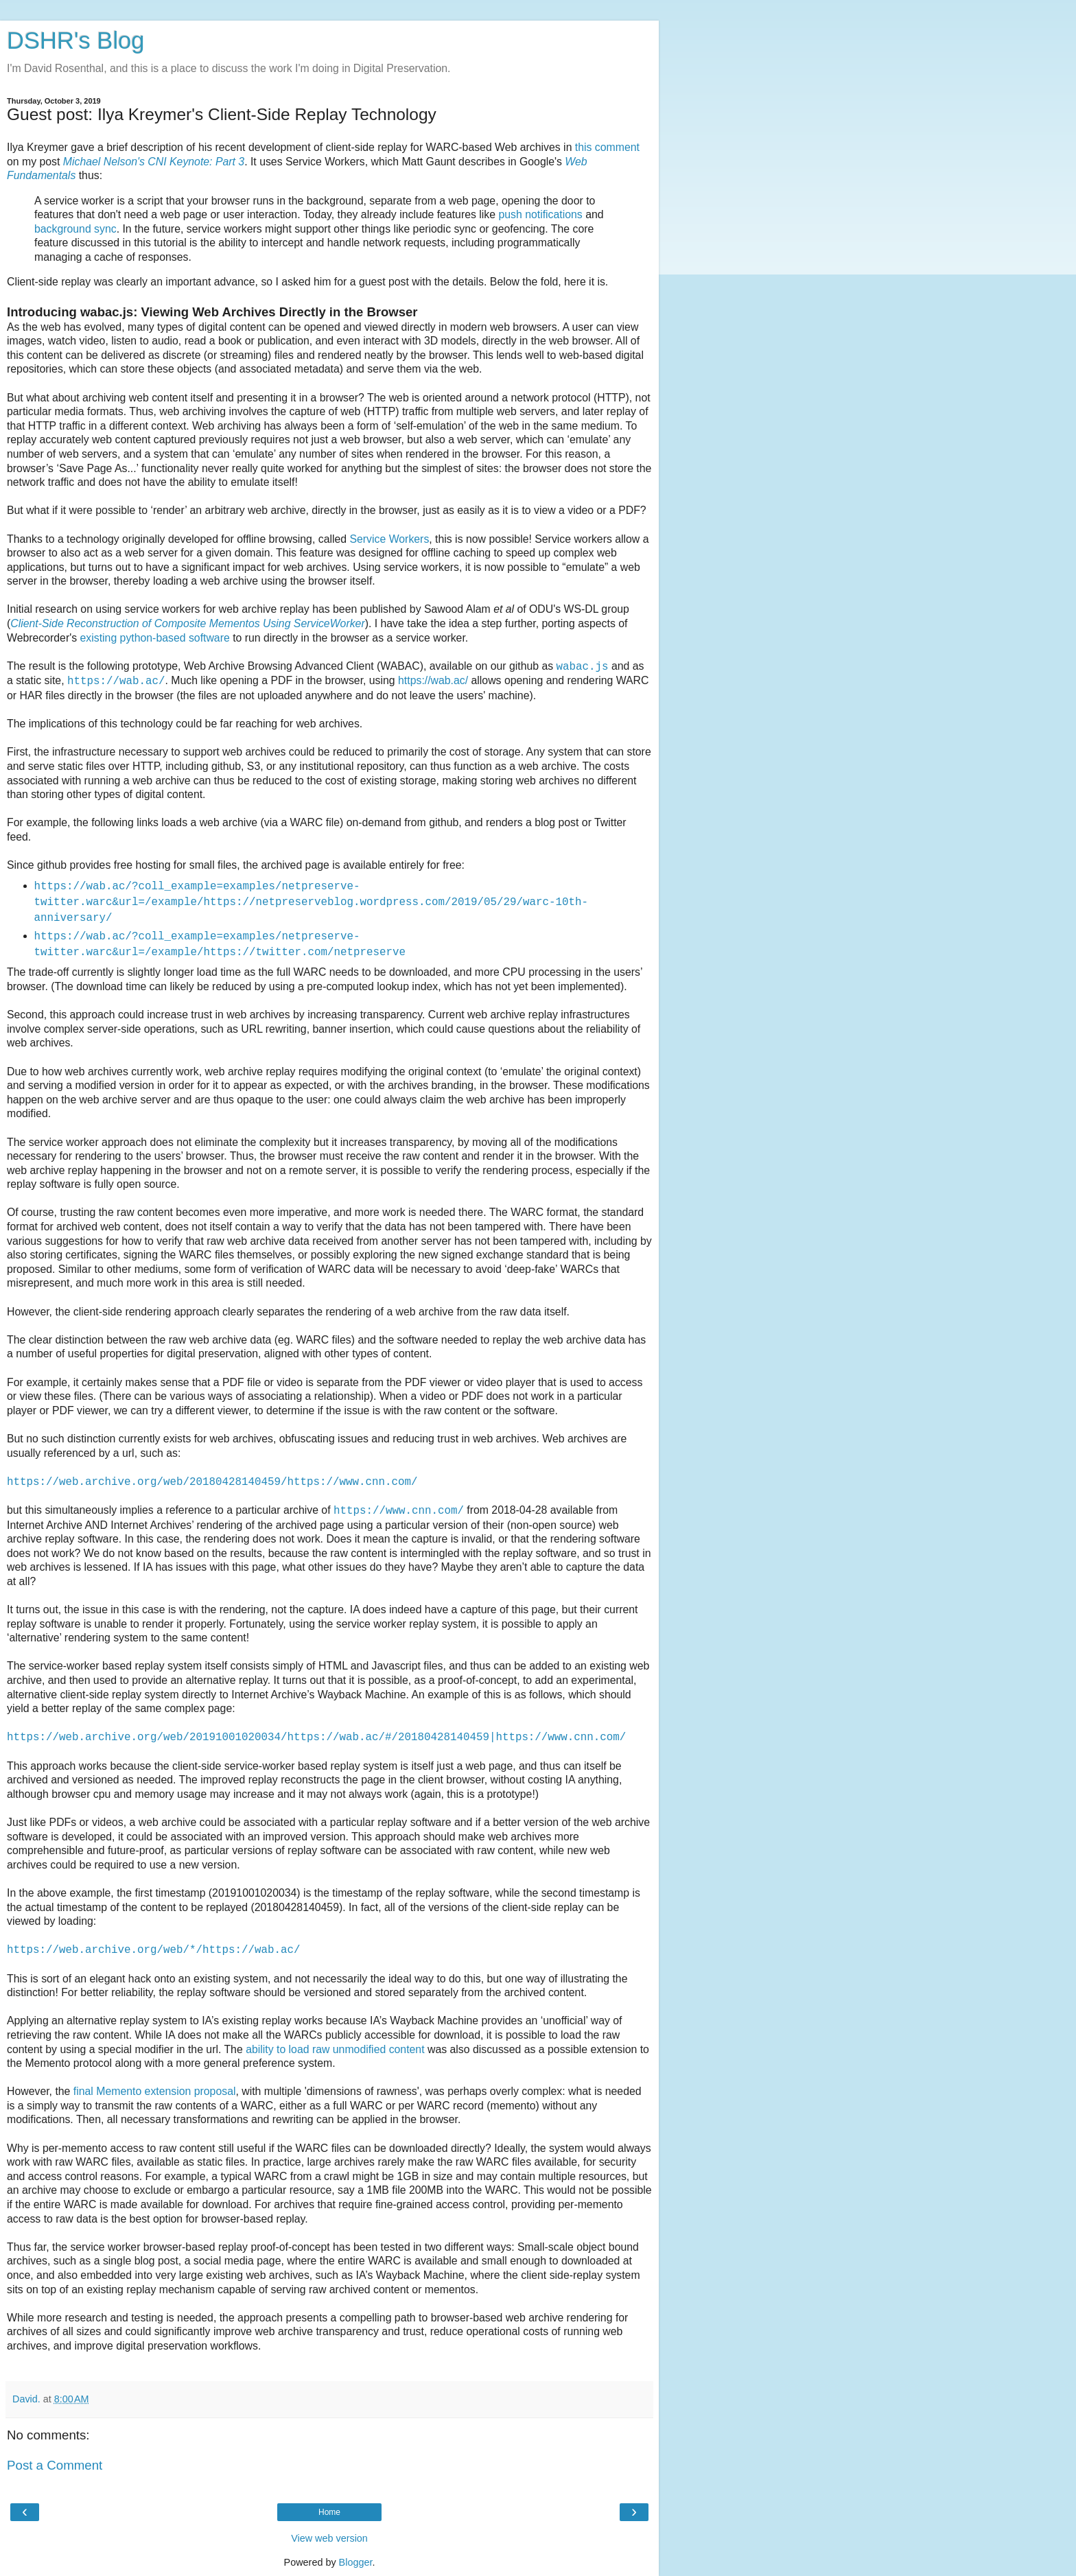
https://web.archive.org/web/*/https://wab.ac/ (153, 1950)
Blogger (356, 2562)
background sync (75, 229)
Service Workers (389, 539)
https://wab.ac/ (433, 680)
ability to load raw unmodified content (335, 2049)
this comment (607, 147)
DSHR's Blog (76, 40)
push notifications (540, 214)
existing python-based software (155, 638)
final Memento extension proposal (154, 2091)
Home (329, 2512)
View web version (329, 2538)
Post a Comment (54, 2465)
